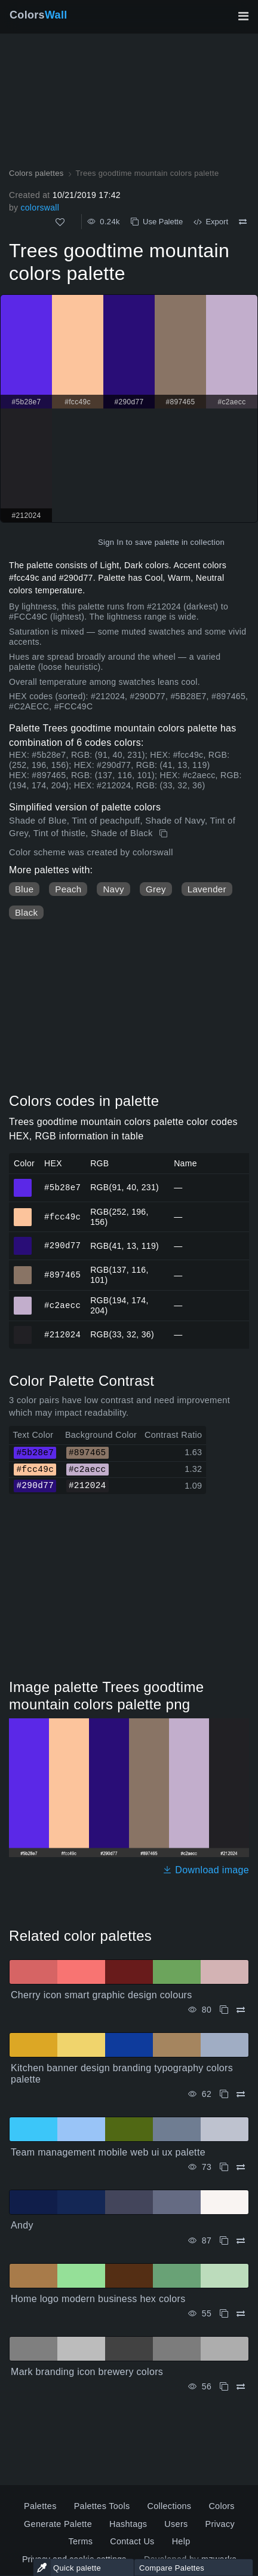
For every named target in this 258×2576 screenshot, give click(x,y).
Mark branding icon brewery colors (87, 2372)
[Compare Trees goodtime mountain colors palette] (242, 222)
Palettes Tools (102, 2506)
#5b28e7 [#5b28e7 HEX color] (23, 1182)
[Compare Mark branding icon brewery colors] (241, 2387)
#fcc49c (62, 1216)
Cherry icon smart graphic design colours (101, 1995)
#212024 (62, 1334)
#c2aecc (62, 1304)
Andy (22, 2225)
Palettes (40, 2506)
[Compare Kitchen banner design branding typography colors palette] (241, 2094)
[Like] (60, 222)
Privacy (220, 2524)
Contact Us (132, 2541)
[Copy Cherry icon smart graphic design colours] (224, 2010)
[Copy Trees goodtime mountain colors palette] (164, 834)
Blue (24, 889)
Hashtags (128, 2524)
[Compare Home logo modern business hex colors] (241, 2314)
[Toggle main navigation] (243, 16)
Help (181, 2541)
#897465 (62, 1275)
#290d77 (62, 1245)
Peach (68, 889)
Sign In (111, 542)
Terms (80, 2541)
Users (176, 2524)
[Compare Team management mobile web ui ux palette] (241, 2167)
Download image (205, 1870)
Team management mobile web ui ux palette (108, 2152)
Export (211, 221)
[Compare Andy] (241, 2241)
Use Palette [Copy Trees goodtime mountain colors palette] (157, 221)
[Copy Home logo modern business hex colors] (224, 2314)
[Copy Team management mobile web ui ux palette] (224, 2167)
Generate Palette (58, 2524)
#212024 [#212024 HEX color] (23, 1329)
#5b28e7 (62, 1187)
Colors (38, 15)
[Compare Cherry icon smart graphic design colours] (241, 2010)
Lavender (207, 889)
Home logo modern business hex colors (98, 2299)
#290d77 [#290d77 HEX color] (23, 1240)
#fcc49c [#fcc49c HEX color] (23, 1211)
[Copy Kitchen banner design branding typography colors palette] (224, 2094)
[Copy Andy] (224, 2241)
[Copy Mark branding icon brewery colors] (224, 2387)
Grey (156, 889)
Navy (113, 889)
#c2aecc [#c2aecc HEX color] (23, 1300)
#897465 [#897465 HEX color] (23, 1269)
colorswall (39, 207)
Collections (169, 2506)
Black (26, 912)
